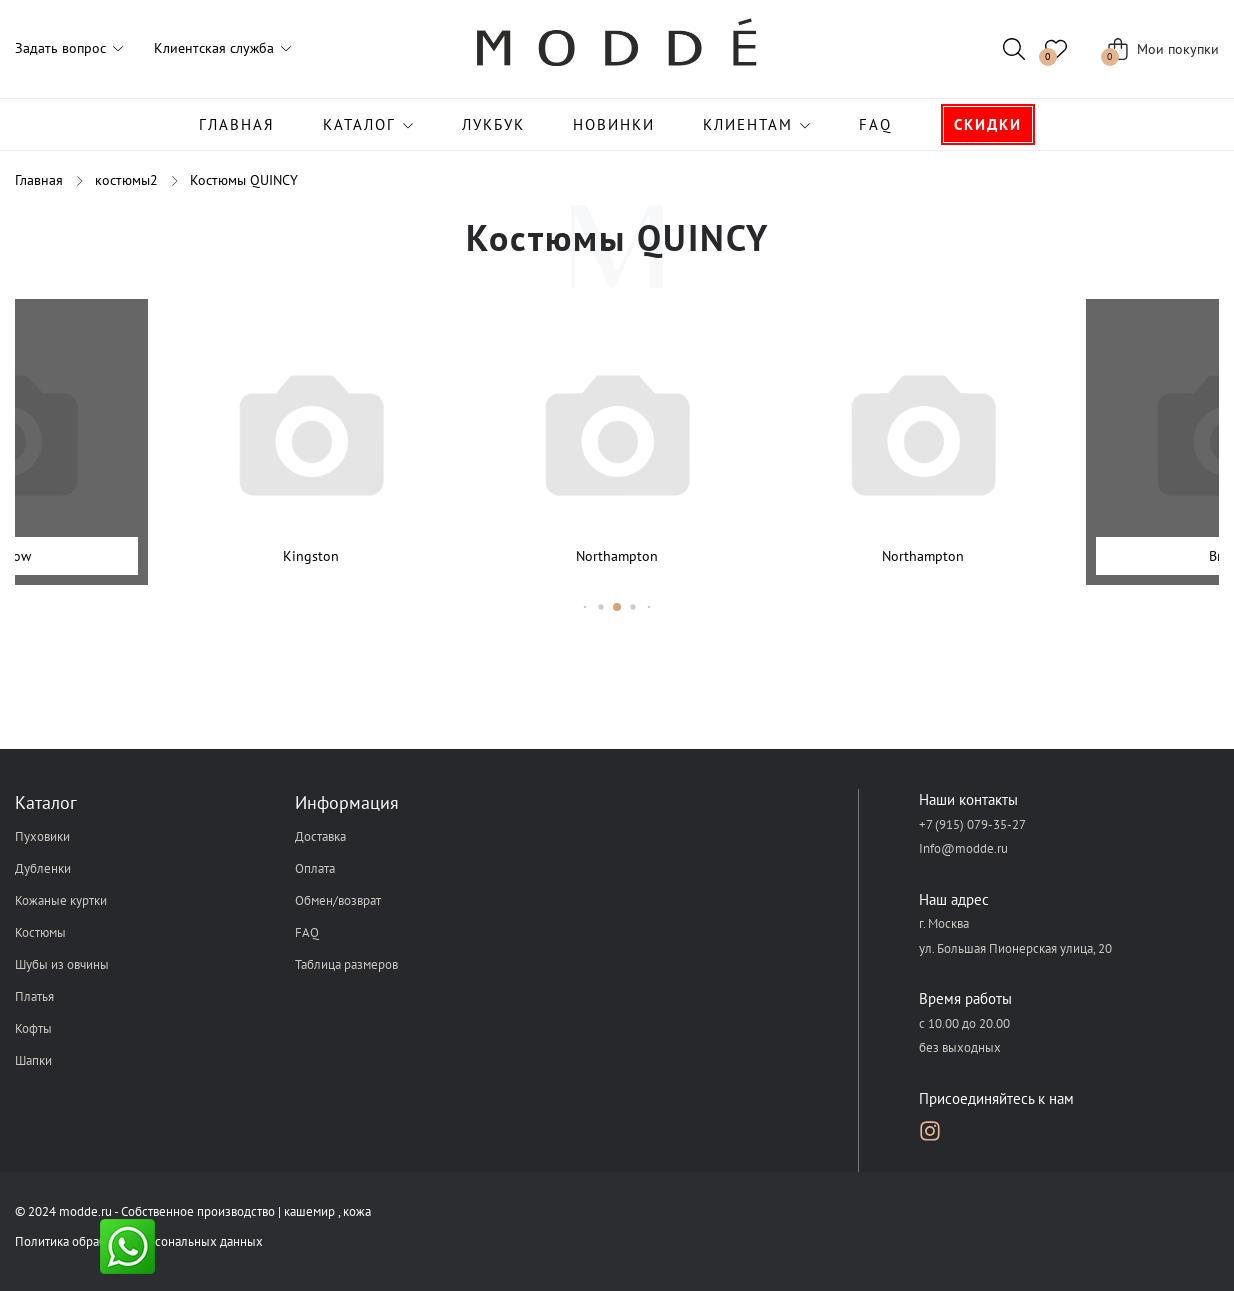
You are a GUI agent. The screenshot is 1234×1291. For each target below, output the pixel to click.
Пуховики (42, 836)
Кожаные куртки (61, 900)
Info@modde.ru (963, 848)
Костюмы (40, 932)
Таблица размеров (346, 964)
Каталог (359, 124)
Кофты (33, 1028)
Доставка (320, 836)
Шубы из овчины (62, 964)
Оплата (315, 868)
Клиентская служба (214, 48)
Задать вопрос (60, 48)
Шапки (33, 1060)
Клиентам (748, 124)
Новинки (614, 124)
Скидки (988, 124)
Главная (237, 124)
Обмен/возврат (338, 900)
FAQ (875, 124)
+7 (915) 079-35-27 (972, 824)
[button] (585, 607)
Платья (34, 996)
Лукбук (493, 124)
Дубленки (43, 868)
